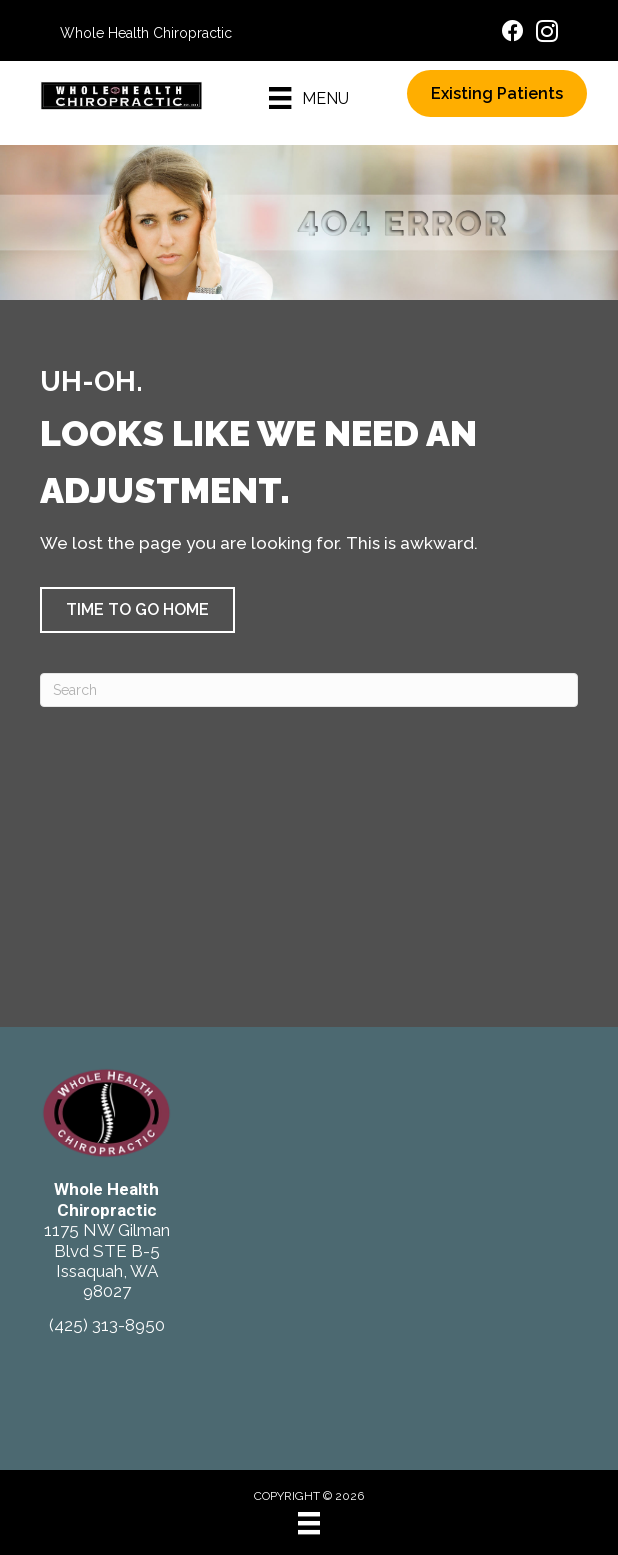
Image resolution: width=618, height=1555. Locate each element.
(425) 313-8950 (107, 1325)
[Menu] (308, 98)
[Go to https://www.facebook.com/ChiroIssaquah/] (513, 33)
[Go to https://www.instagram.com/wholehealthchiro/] (547, 34)
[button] (137, 610)
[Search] (309, 690)
